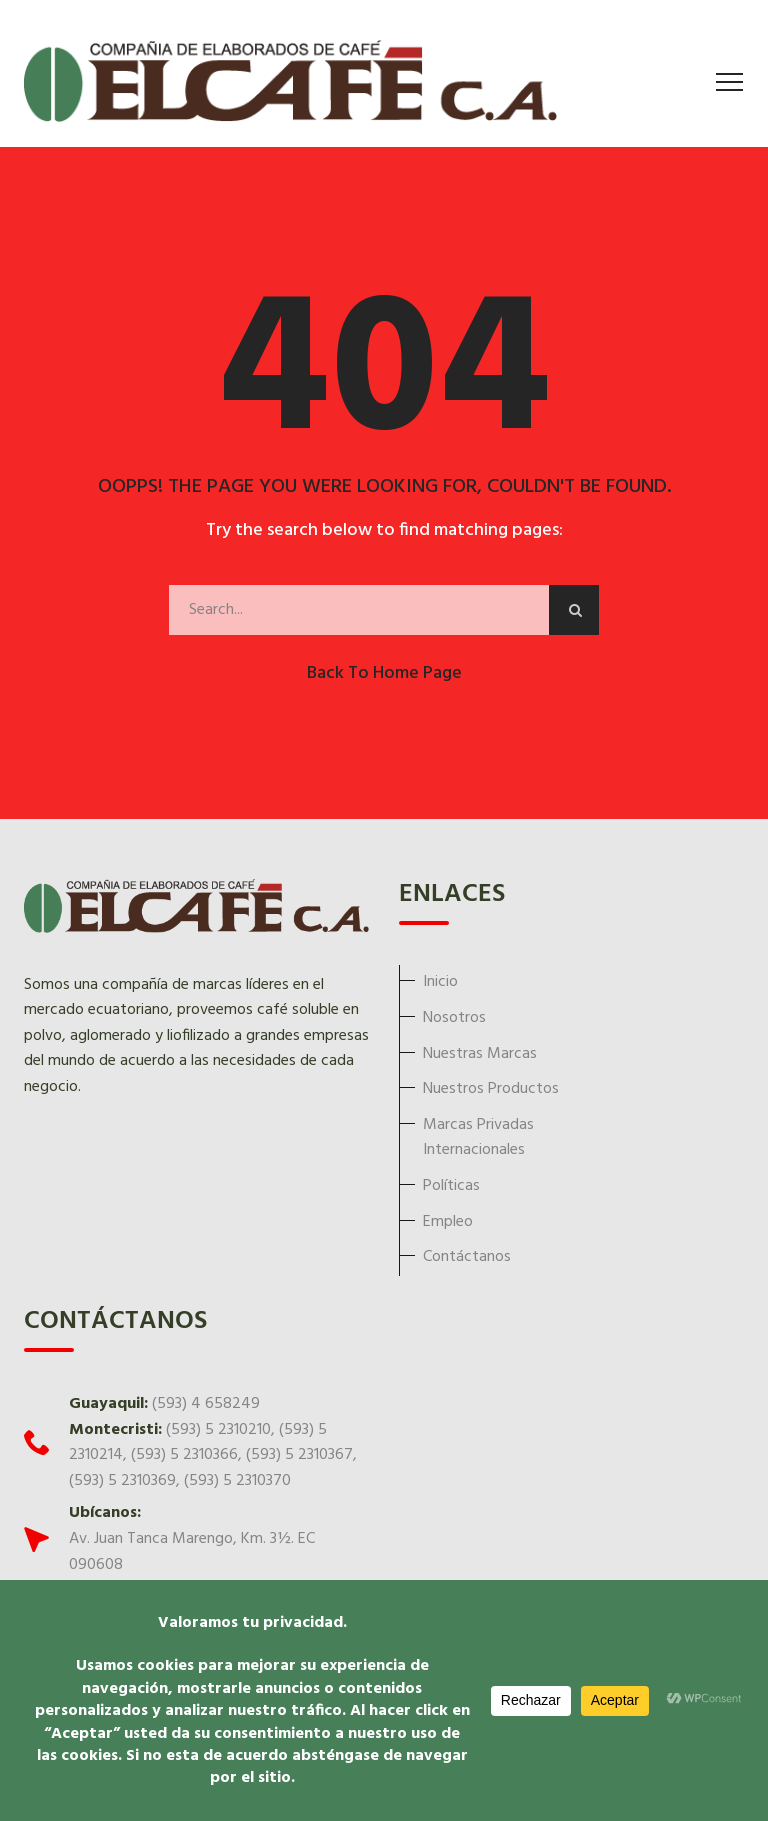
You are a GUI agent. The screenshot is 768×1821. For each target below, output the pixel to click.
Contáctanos (467, 1257)
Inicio (440, 982)
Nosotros (454, 1018)
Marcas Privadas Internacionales (478, 1138)
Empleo (448, 1222)
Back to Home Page (384, 673)
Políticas (451, 1186)
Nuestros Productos (491, 1089)
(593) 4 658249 (206, 1404)
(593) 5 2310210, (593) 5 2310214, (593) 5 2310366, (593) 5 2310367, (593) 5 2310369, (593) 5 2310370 (213, 1455)
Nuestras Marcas (480, 1054)
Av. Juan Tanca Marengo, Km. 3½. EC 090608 (192, 1552)
